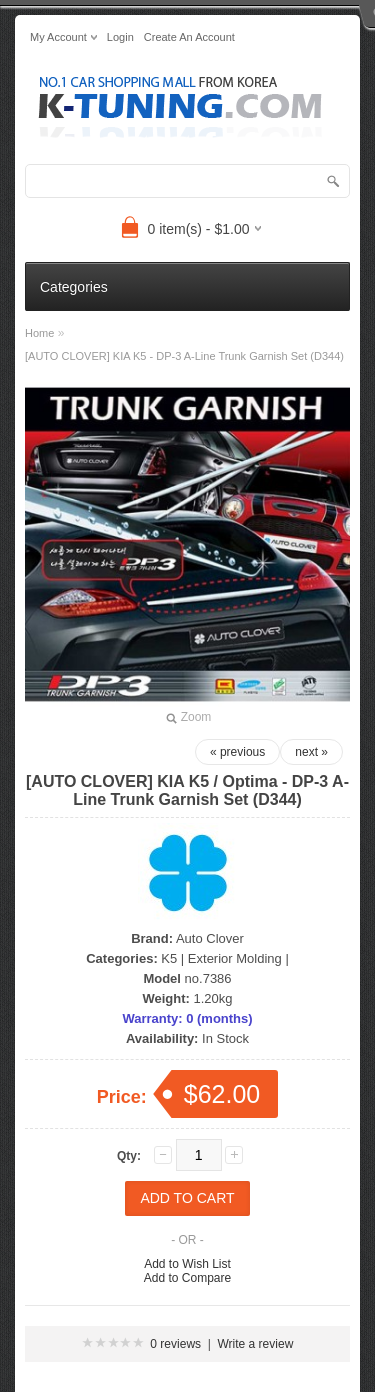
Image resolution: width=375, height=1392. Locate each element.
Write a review (256, 1344)
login (120, 37)
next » (311, 752)
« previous (237, 752)
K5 (169, 958)
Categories (74, 287)
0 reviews (175, 1344)
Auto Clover (210, 938)
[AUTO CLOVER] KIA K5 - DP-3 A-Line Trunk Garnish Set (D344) (184, 356)
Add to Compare (187, 1278)
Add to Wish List (187, 1264)
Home (39, 333)
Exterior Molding (235, 958)
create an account (189, 37)
